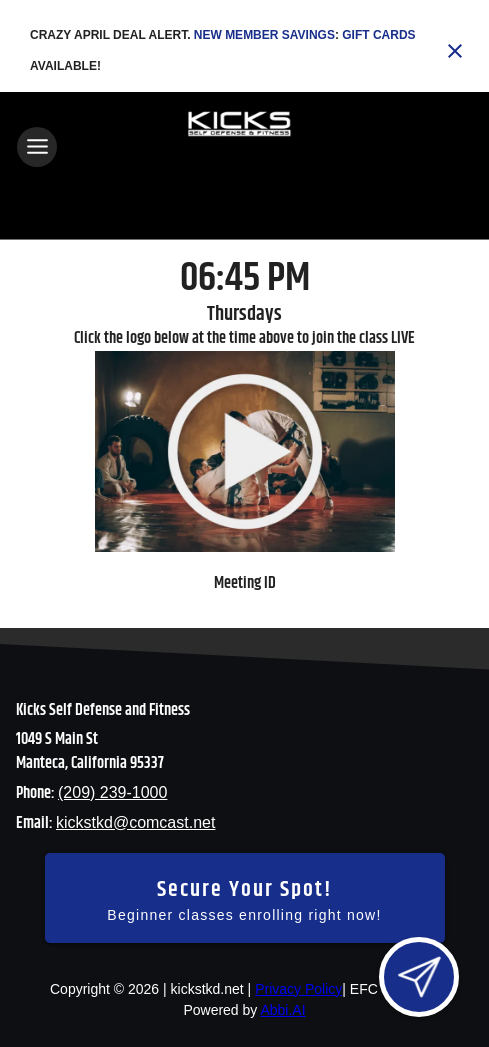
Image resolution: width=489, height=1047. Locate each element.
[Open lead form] (419, 977)
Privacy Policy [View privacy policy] (298, 989)
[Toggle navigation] (37, 147)
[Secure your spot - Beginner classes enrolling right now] (245, 898)
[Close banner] (455, 51)
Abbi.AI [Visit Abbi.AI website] (282, 1010)
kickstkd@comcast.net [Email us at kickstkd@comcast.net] (135, 822)
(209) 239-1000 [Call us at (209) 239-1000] (112, 792)
